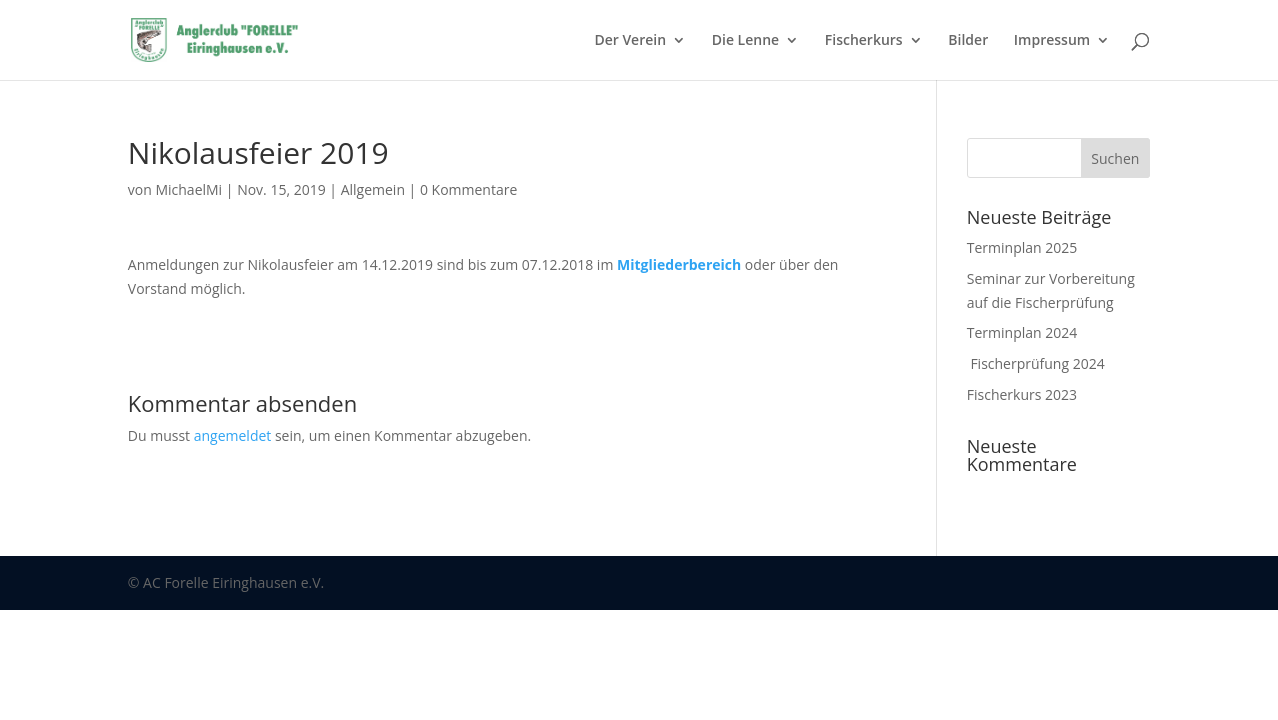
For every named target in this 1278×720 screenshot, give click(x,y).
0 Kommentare (468, 189)
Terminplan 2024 (1022, 332)
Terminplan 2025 (1022, 247)
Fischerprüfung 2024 (1036, 363)
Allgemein (373, 189)
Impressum (1052, 41)
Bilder (968, 41)
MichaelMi (188, 189)
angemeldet (233, 435)
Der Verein (630, 41)
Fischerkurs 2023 (1022, 394)
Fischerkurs (864, 41)
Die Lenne (745, 41)
